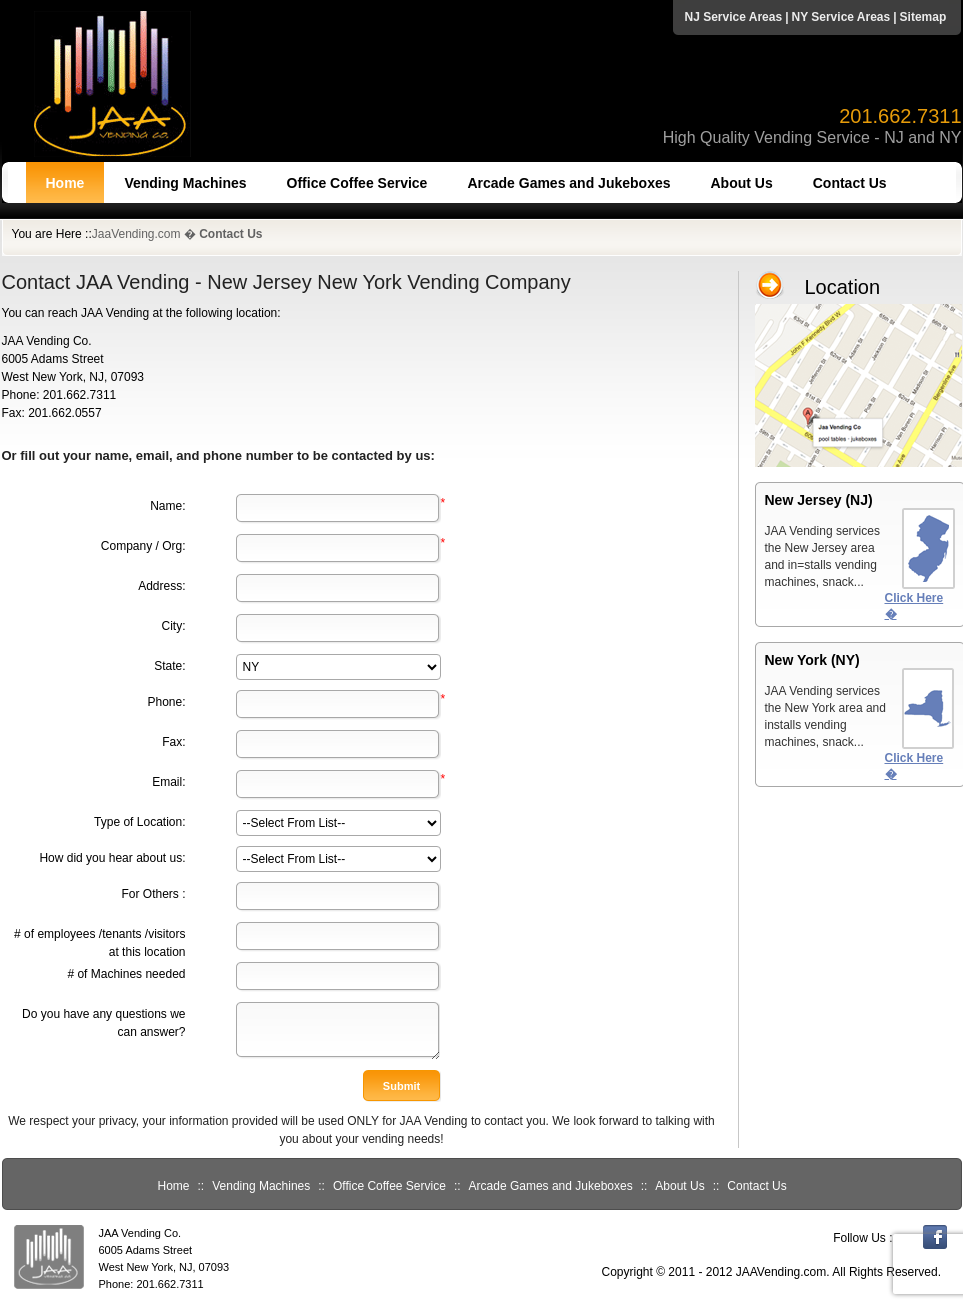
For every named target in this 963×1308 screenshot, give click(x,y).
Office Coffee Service (357, 183)
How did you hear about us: (112, 858)
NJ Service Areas (734, 17)
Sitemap (923, 17)
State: (169, 666)
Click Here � (914, 606)
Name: (167, 506)
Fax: (173, 742)
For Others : (153, 894)
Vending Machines (185, 183)
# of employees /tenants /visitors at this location (99, 943)
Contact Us (850, 183)
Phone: (166, 702)
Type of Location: (139, 822)
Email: (168, 782)
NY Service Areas (840, 17)
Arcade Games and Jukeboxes (568, 183)
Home (65, 183)
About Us (742, 183)
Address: (161, 586)
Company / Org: (143, 546)
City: (174, 626)
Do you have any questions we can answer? (103, 1023)
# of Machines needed (126, 974)
